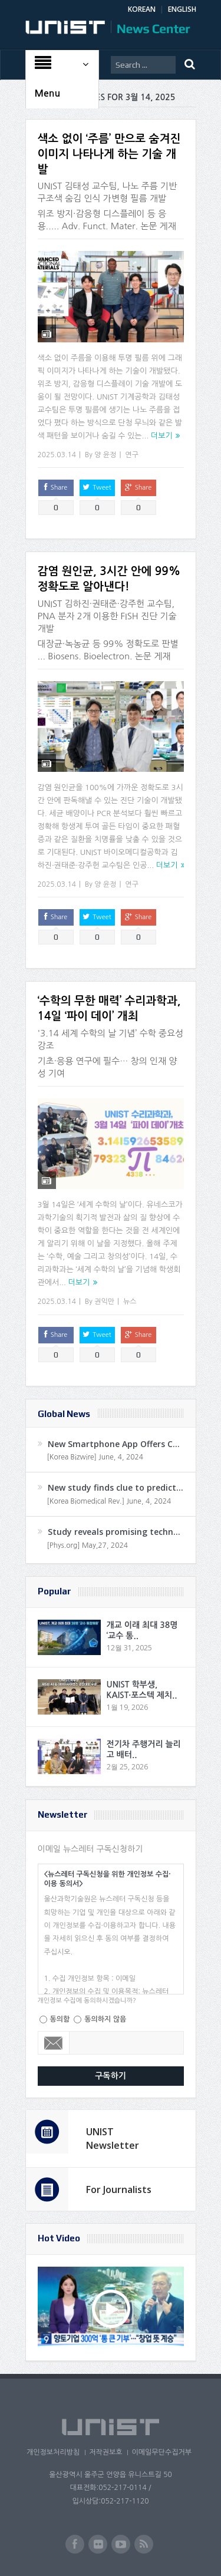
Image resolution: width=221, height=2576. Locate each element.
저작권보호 (105, 2452)
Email (54, 2043)
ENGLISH (182, 9)
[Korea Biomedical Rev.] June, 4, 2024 (109, 1501)
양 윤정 (105, 454)
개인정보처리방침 (53, 2452)
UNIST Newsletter (112, 2138)
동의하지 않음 (105, 2019)
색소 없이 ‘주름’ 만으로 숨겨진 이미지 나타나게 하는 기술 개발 (109, 153)
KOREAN (142, 9)
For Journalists (118, 2189)
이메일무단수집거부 (161, 2452)
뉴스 (130, 1301)
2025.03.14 (57, 454)
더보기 (162, 436)
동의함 (60, 2019)
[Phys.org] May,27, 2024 (87, 1545)
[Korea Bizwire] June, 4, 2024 (95, 1457)
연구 (131, 454)
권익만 (104, 1301)
